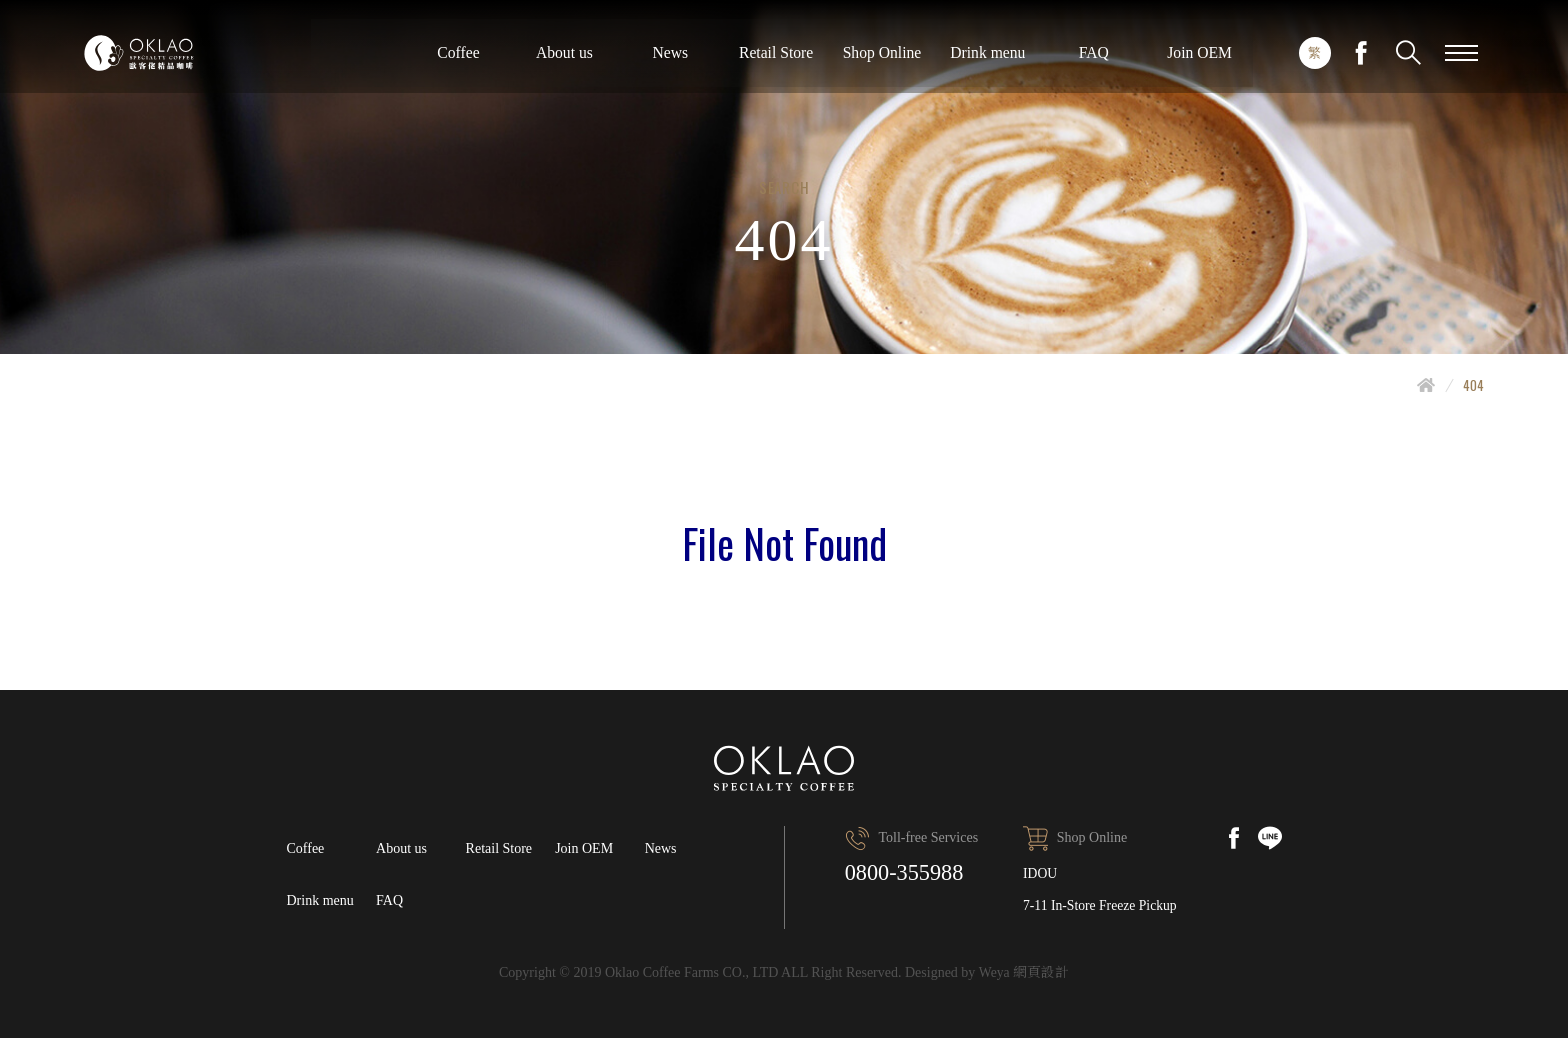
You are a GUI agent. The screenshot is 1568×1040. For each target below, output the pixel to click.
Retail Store (1122, 59)
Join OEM (584, 848)
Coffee (787, 59)
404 (1473, 384)
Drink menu (320, 901)
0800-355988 (909, 874)
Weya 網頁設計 (1023, 974)
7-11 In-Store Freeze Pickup (1100, 906)
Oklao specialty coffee (191, 60)
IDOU (1038, 873)
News (1010, 59)
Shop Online (1233, 59)
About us (899, 59)
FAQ (389, 901)
